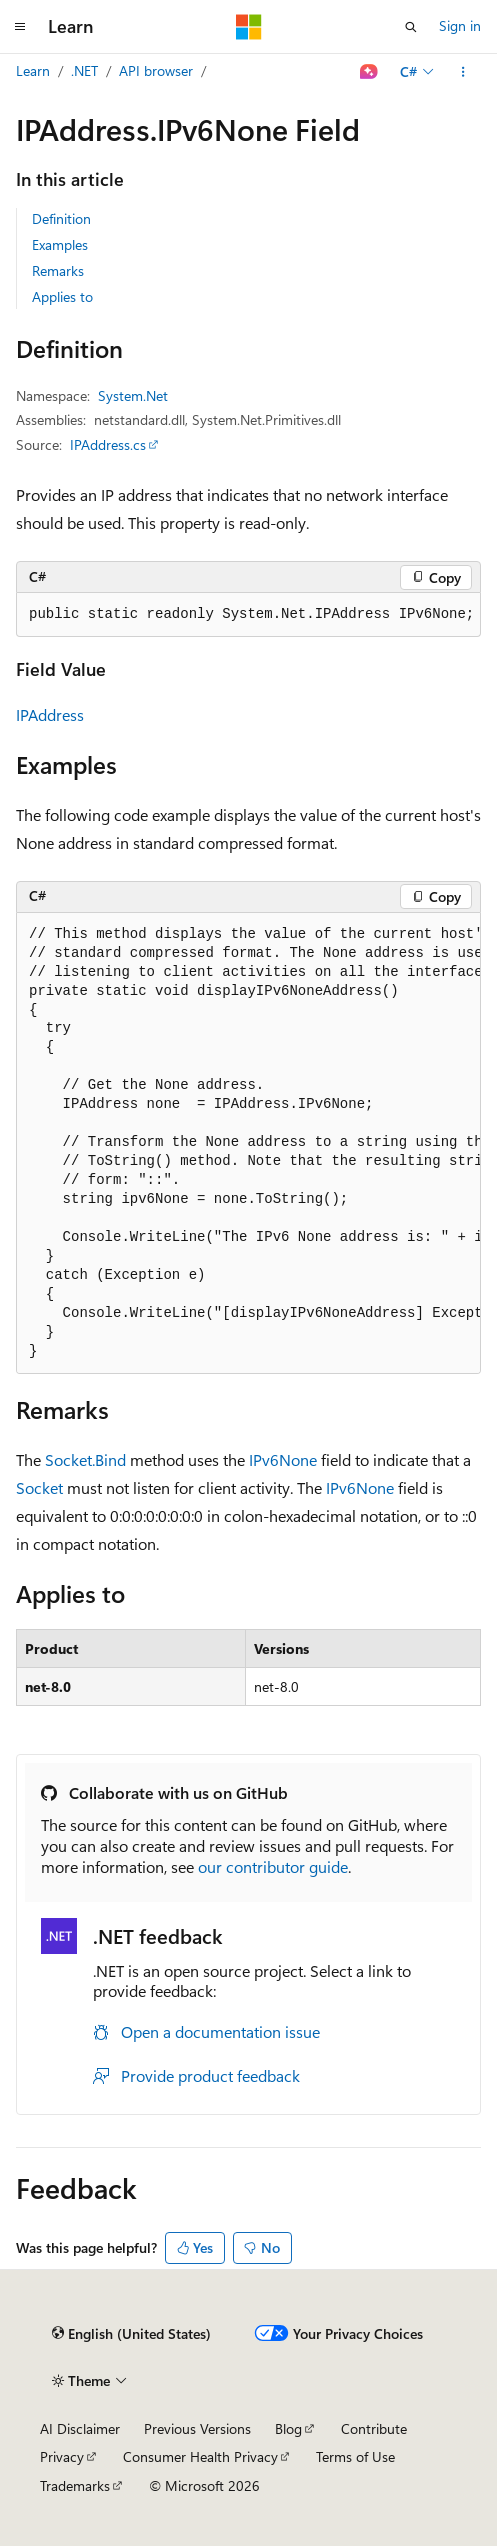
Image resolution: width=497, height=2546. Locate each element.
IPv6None (283, 1459)
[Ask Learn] (369, 72)
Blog (288, 2428)
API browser (156, 70)
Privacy (62, 2456)
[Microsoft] (249, 27)
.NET (84, 70)
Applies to (62, 296)
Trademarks (75, 2485)
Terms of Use (355, 2456)
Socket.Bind (85, 1459)
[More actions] (463, 72)
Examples (60, 244)
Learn (33, 70)
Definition (61, 218)
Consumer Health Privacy (200, 2456)
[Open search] (411, 27)
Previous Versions (197, 2428)
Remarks (58, 270)
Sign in (460, 25)
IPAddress (50, 714)
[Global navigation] (20, 27)
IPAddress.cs (108, 444)
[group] (248, 1144)
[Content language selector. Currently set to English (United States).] (131, 2334)
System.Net (133, 395)
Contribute (374, 2428)
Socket (39, 1487)
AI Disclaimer (80, 2428)
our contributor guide (273, 1866)
